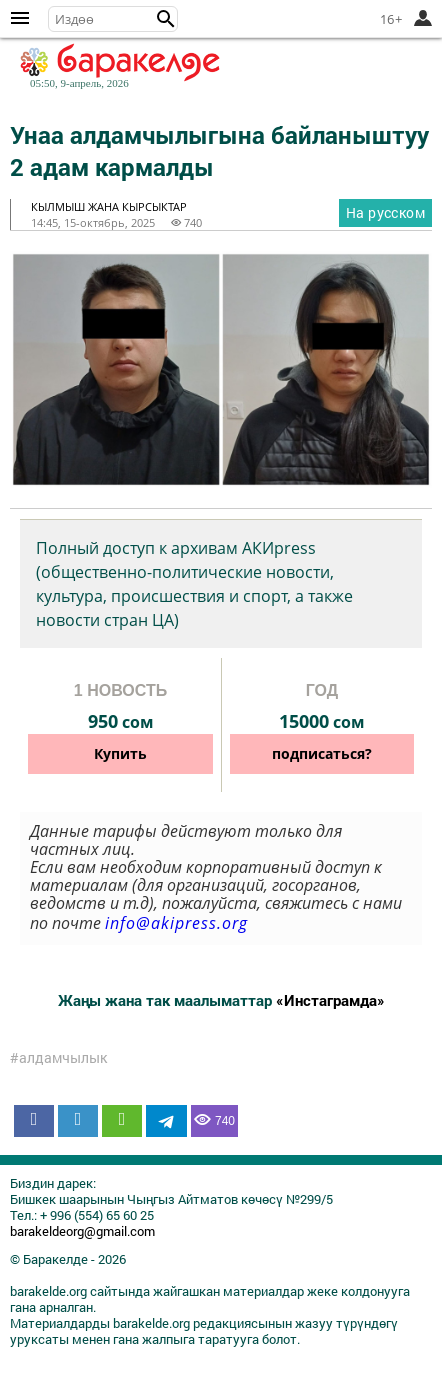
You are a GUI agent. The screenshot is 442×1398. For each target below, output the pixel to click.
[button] (166, 19)
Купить (120, 753)
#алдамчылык (58, 1058)
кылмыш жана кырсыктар (109, 206)
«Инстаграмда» (330, 1000)
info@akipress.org (176, 923)
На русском (385, 212)
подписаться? (322, 753)
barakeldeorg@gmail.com (82, 1231)
